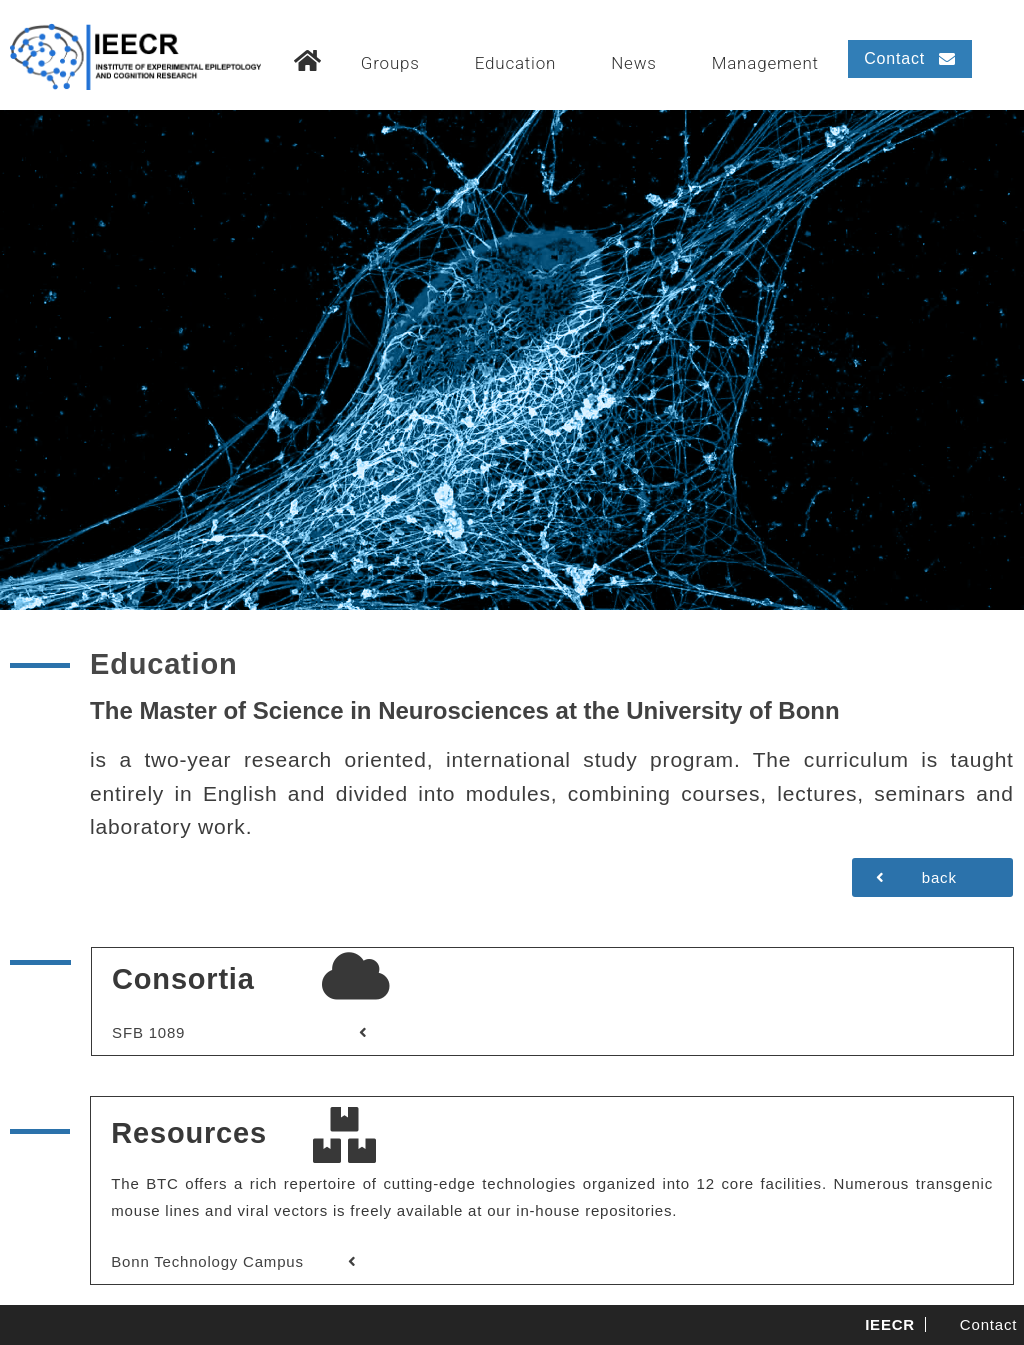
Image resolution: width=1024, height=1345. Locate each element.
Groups (390, 63)
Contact (988, 1324)
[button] (910, 59)
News (634, 63)
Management (765, 63)
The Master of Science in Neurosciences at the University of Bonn (465, 710)
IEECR (890, 1324)
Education (516, 63)
